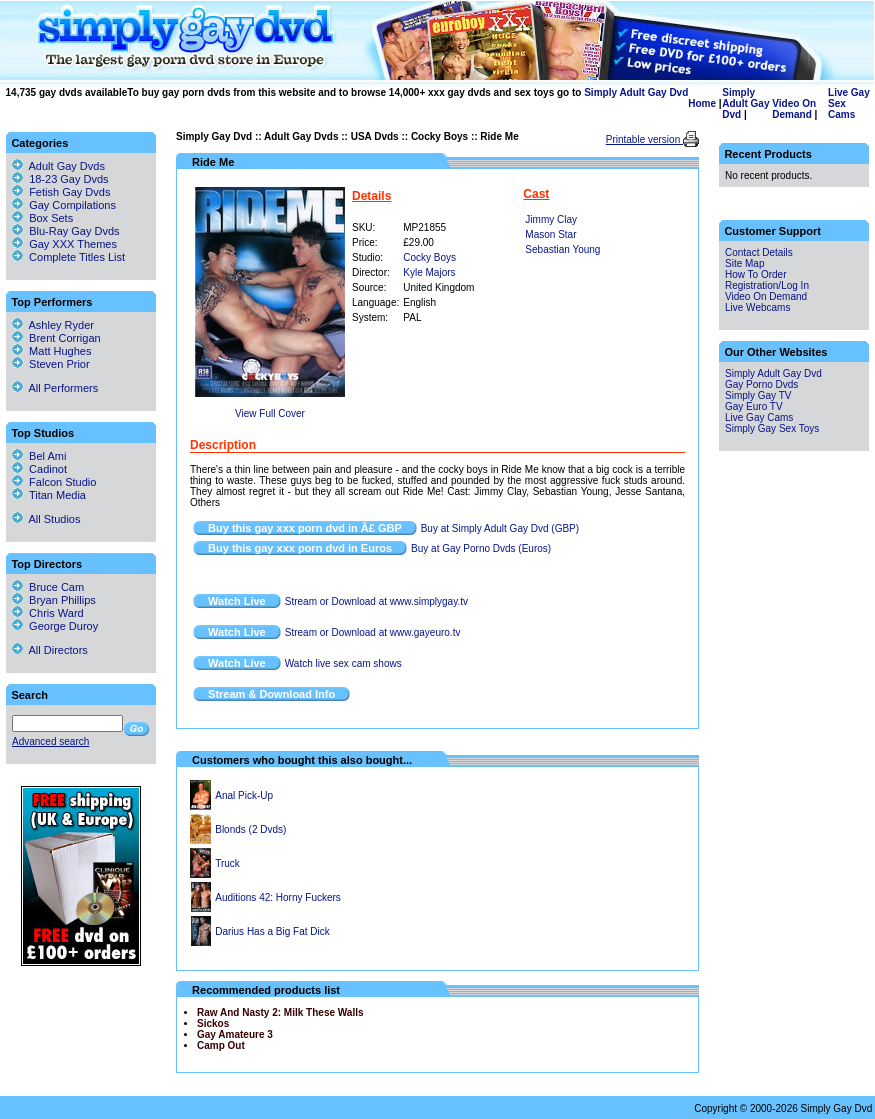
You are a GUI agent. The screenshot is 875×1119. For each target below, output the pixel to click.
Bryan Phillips (54, 600)
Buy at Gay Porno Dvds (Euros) (481, 548)
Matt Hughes (51, 351)
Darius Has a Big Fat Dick (272, 931)
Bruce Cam (48, 587)
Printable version (644, 139)
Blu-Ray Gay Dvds (74, 231)
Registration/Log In (767, 285)
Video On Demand (794, 109)
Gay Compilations (72, 205)
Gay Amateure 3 (235, 1034)
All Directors (50, 650)
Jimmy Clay (551, 219)
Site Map (744, 263)
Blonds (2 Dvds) (250, 829)
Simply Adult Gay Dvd (636, 92)
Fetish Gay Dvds (69, 192)
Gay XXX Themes (73, 244)
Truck (227, 863)
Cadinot (39, 469)
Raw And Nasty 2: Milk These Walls (280, 1012)
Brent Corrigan (56, 338)
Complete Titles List (68, 257)
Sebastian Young (562, 249)
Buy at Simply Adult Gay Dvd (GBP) (500, 528)
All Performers (55, 388)
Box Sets (51, 218)
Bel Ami (39, 456)
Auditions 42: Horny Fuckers (278, 897)
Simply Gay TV (758, 395)
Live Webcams (757, 307)
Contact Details (759, 252)
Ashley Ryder (53, 325)
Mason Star (550, 234)
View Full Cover (270, 413)
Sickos (213, 1023)
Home (702, 103)
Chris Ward (48, 613)
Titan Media (49, 495)
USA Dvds (375, 136)
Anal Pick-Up (244, 795)
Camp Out (221, 1045)
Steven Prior (51, 364)
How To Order (756, 274)
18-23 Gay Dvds (68, 179)
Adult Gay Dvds (301, 136)
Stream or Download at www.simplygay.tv (376, 601)
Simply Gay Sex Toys (772, 428)
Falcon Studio (54, 482)
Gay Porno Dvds (761, 384)
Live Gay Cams (759, 417)
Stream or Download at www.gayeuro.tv (373, 632)
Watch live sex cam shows (343, 663)
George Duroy (55, 626)
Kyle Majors (429, 272)
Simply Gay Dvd (214, 136)
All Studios (46, 519)
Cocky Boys (439, 136)
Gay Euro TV (754, 406)
